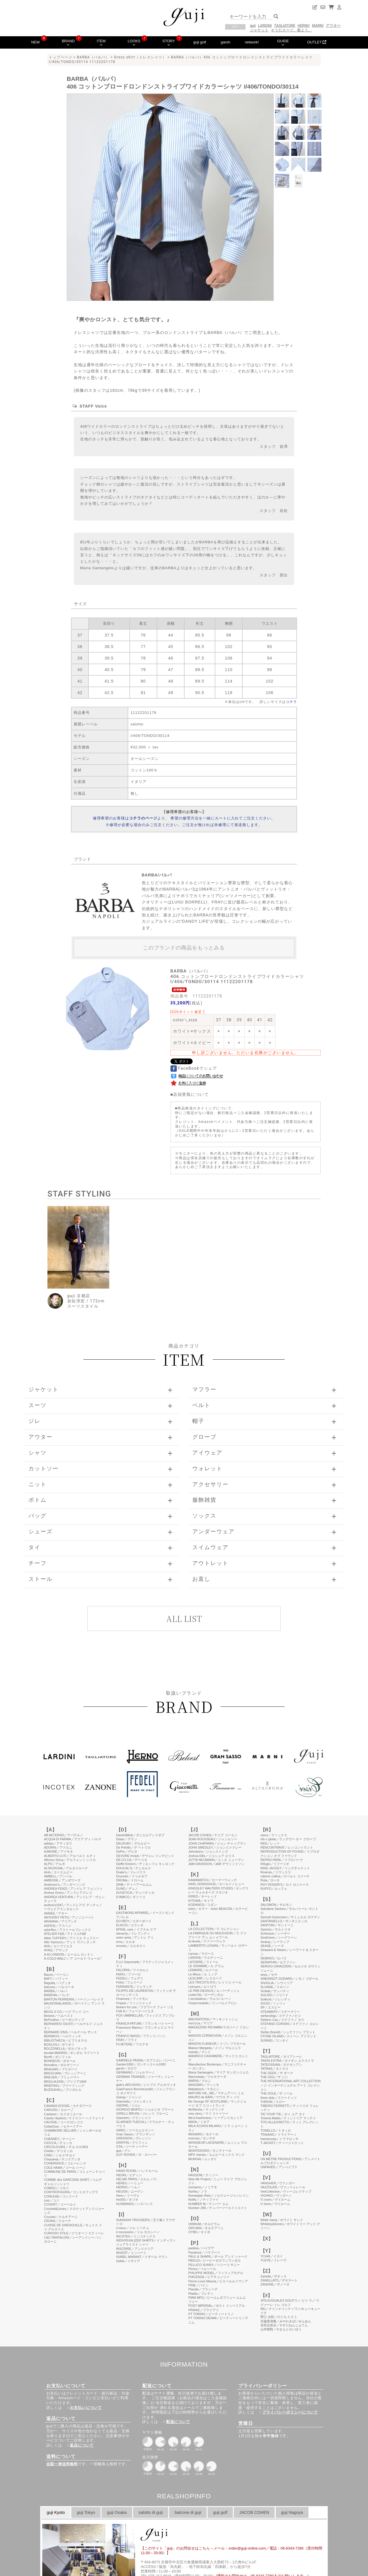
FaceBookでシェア (193, 1068)
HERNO (304, 25)
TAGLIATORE (284, 25)
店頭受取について (191, 1094)
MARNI (317, 25)
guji (253, 25)
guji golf (199, 42)
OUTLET (317, 42)
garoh (225, 42)
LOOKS (134, 42)
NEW (35, 42)
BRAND (68, 42)
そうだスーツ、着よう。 (291, 30)
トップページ (60, 57)
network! (252, 42)
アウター (333, 25)
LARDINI (265, 25)
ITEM (101, 42)
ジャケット (259, 30)
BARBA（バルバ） (93, 57)
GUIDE (283, 42)
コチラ (291, 702)
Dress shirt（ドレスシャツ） (140, 57)
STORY (168, 42)
